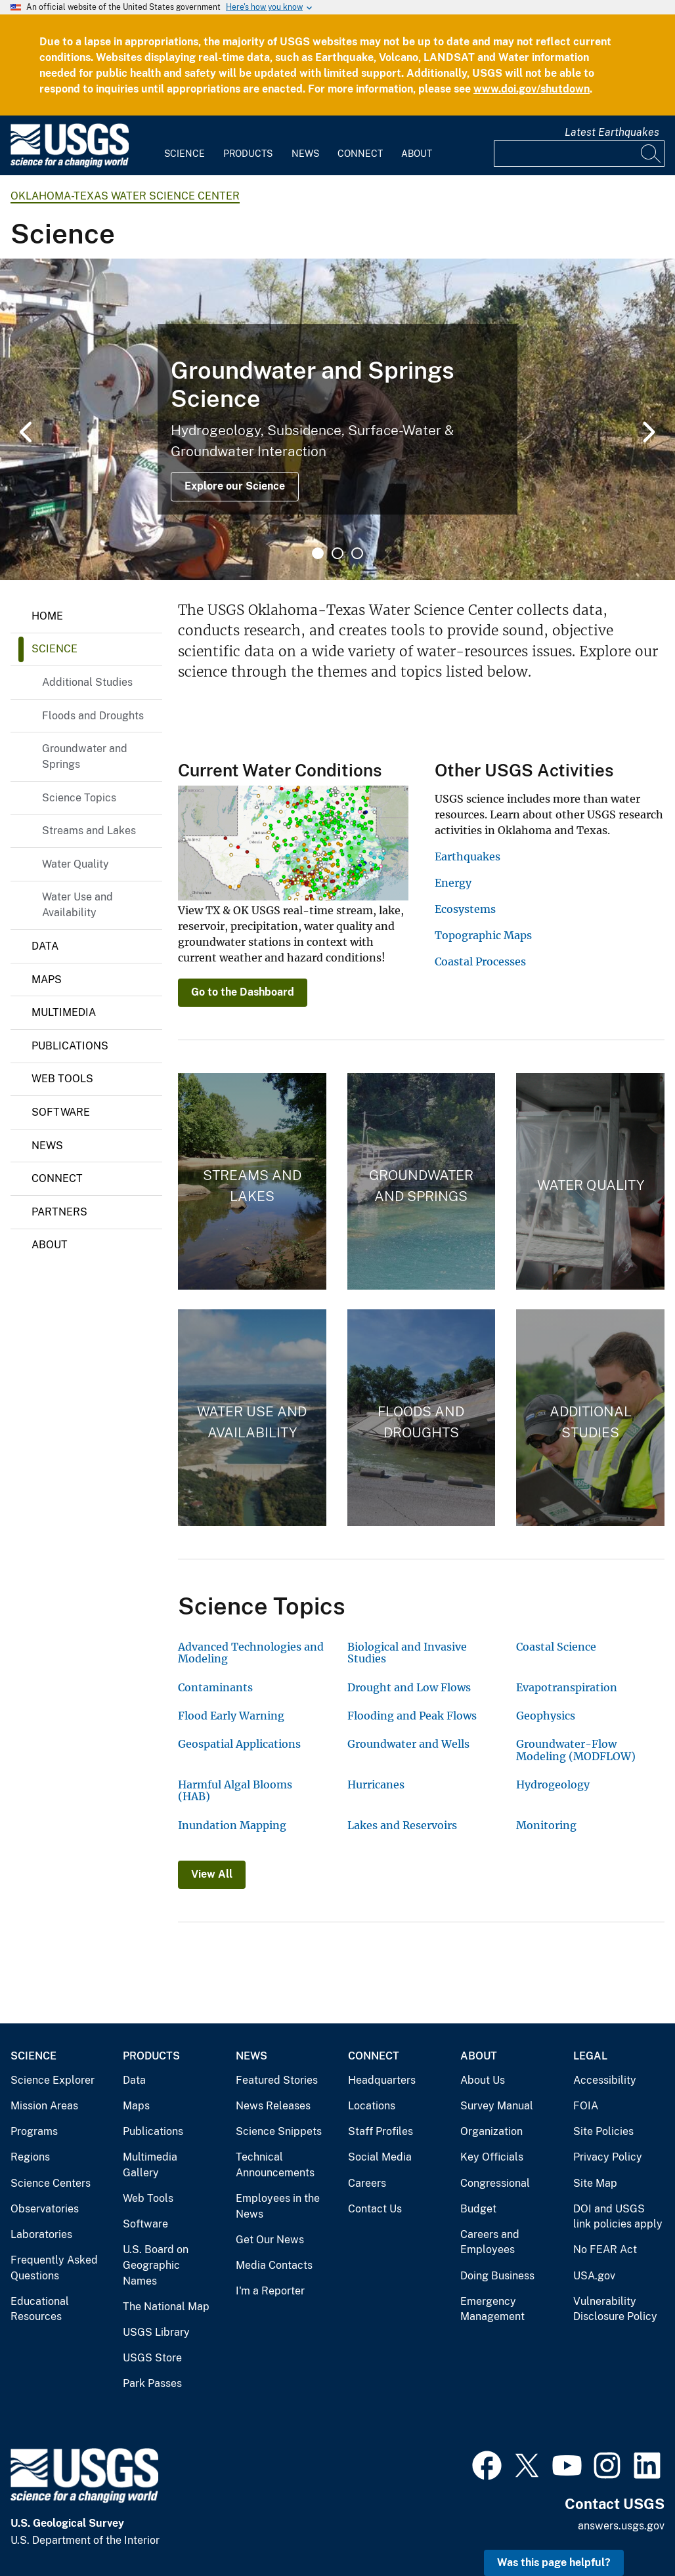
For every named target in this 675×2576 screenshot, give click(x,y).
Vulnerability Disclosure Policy (615, 2309)
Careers (367, 2183)
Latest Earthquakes (612, 132)
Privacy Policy (607, 2157)
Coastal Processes (480, 961)
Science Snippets (279, 2131)
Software (61, 1112)
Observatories (45, 2209)
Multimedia (64, 1012)
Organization (491, 2131)
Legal (590, 2056)
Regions (30, 2157)
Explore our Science (235, 486)
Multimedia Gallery (150, 2165)
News (305, 153)
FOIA (585, 2106)
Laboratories (41, 2234)
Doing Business (497, 2276)
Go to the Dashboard (242, 992)
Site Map (595, 2183)
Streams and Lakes (89, 830)
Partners (59, 1212)
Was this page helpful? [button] (554, 2562)
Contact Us (375, 2209)
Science (184, 153)
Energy (453, 882)
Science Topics (79, 798)
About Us (482, 2080)
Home (47, 616)
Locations (371, 2106)
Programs (34, 2131)
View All (211, 1874)
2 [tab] (337, 553)
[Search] (651, 153)
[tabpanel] (337, 419)
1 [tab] (318, 553)
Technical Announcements (275, 2165)
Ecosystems (465, 909)
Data (45, 946)
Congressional (495, 2183)
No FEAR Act (605, 2249)
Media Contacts (274, 2265)
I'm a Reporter (270, 2291)
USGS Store (152, 2358)
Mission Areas (44, 2106)
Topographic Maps (483, 935)
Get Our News (270, 2239)
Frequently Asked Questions (54, 2268)
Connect (360, 153)
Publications (70, 1046)
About (416, 153)
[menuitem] (184, 145)
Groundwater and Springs (84, 756)
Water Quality (75, 864)
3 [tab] (357, 553)
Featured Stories (277, 2080)
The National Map (166, 2306)
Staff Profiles (380, 2131)
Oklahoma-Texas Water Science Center (125, 196)
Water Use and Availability (77, 905)
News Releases (273, 2106)
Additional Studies (87, 682)
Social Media (380, 2157)
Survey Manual (496, 2106)
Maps (47, 979)
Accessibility (604, 2080)
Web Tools (62, 1078)
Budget (478, 2209)
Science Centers (51, 2183)
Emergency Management (492, 2309)
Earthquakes (467, 856)
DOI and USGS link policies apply (618, 2217)
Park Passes (152, 2383)
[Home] (70, 164)
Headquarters (382, 2080)
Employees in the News (278, 2206)
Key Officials (491, 2157)
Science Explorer (53, 2080)
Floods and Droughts (93, 715)
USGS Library (156, 2332)
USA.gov (594, 2276)
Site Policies (603, 2131)
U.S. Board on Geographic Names (155, 2265)
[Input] (579, 153)
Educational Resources (40, 2309)
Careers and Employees (489, 2242)
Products (247, 153)
